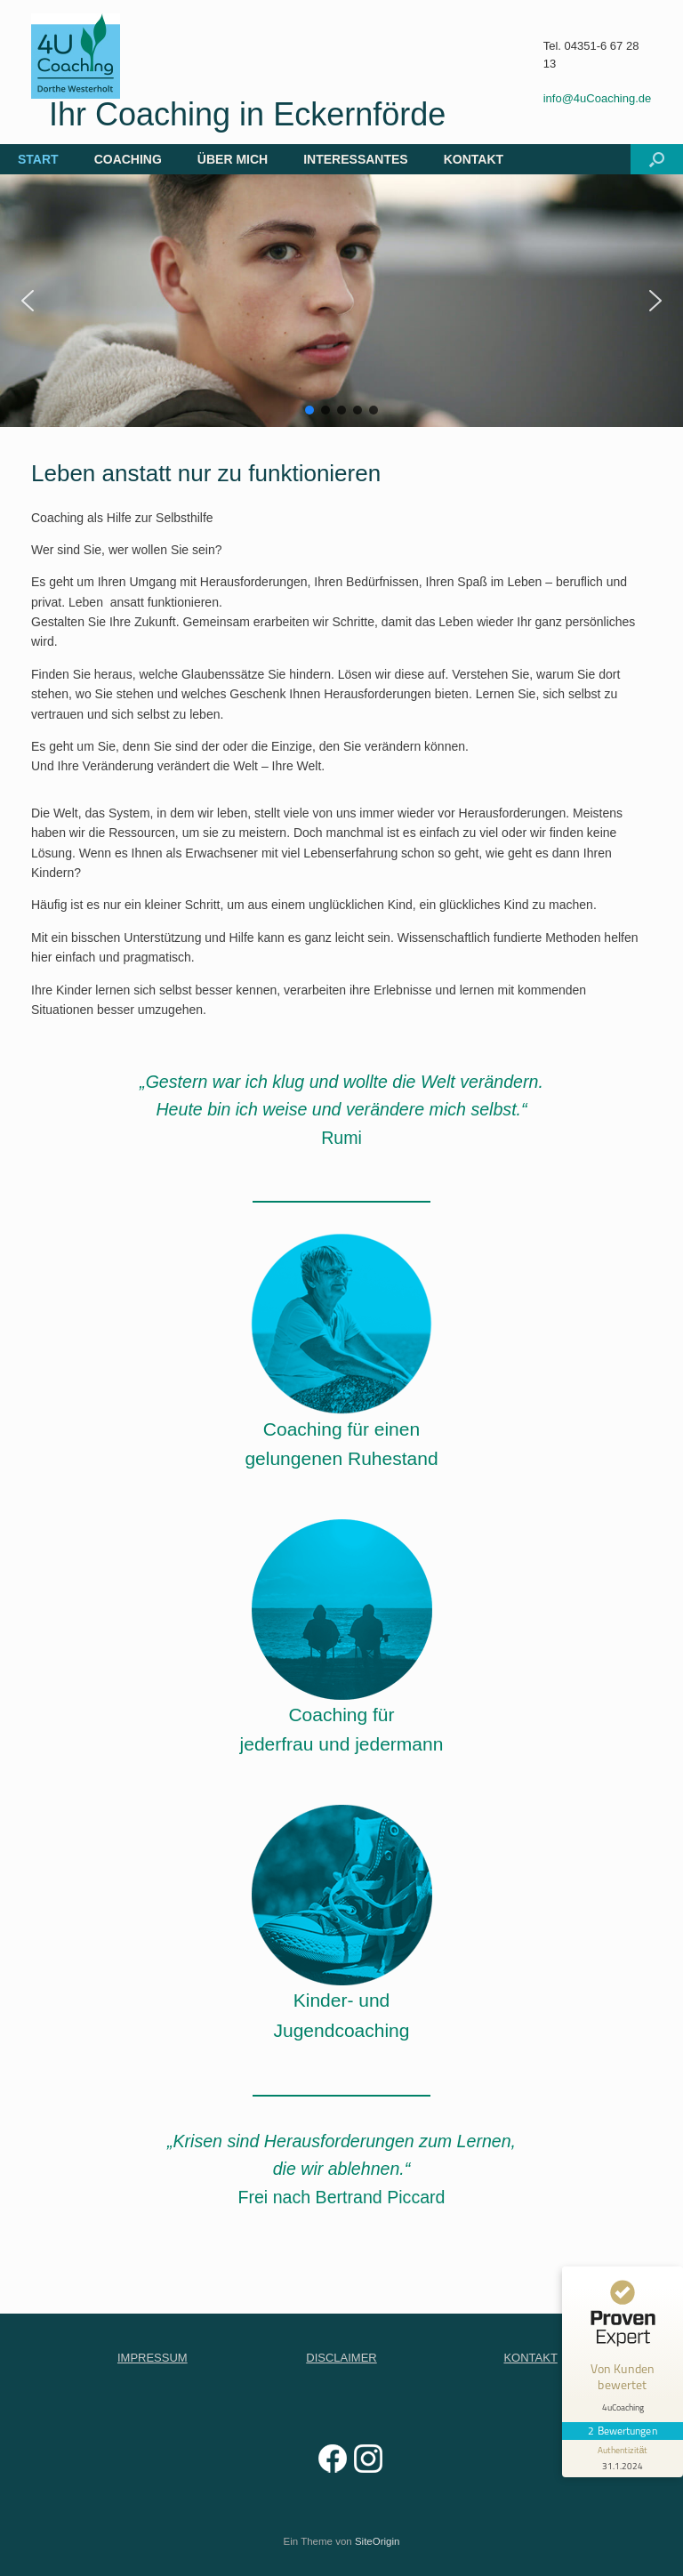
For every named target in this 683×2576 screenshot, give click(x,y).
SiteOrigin (377, 2541)
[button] (657, 159)
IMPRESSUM (152, 2357)
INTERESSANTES (355, 159)
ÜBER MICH (232, 159)
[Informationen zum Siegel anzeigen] (622, 2458)
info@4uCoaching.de (597, 98)
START (38, 159)
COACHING (128, 159)
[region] (341, 300)
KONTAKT (473, 159)
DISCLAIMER (341, 2357)
